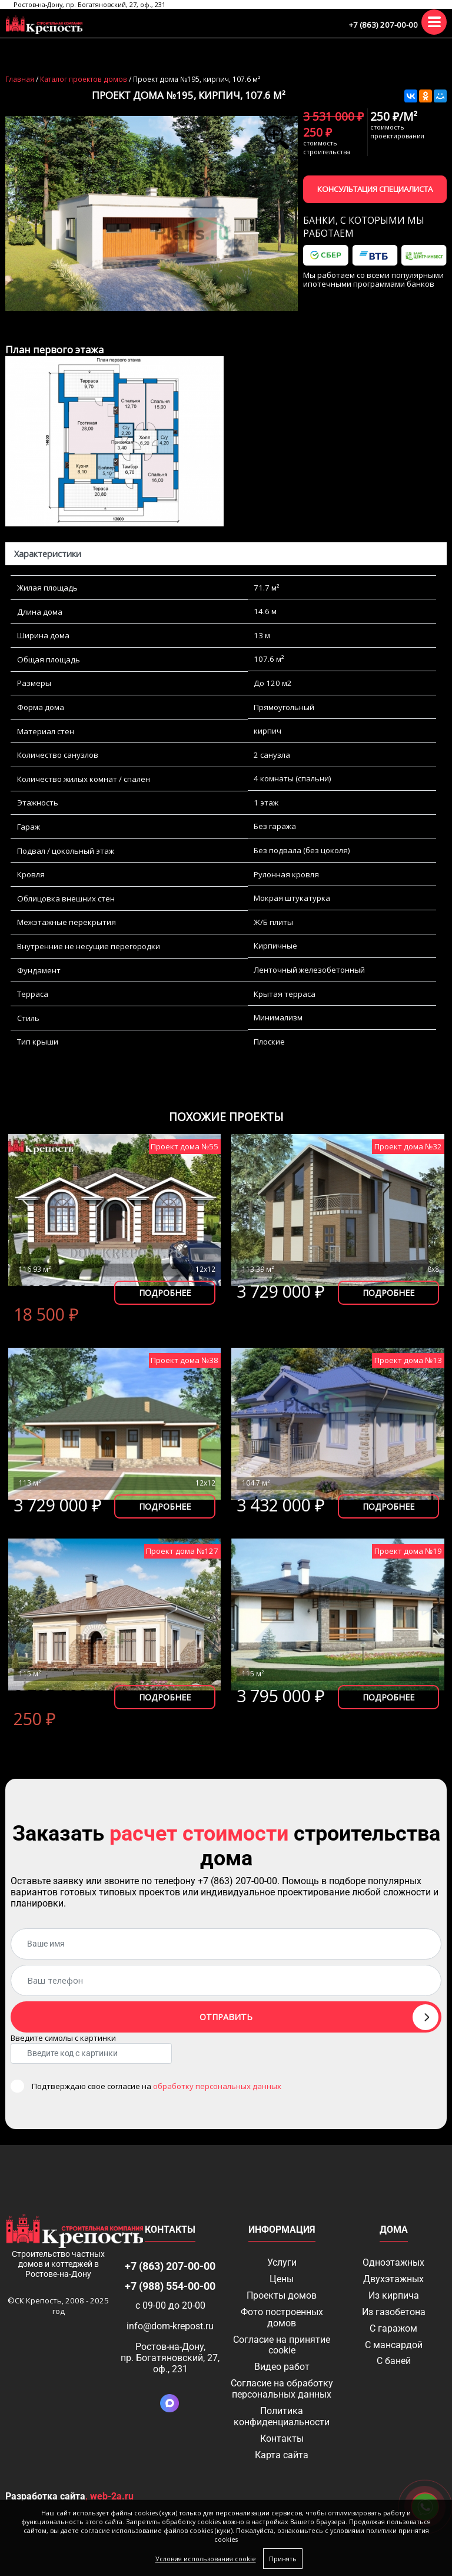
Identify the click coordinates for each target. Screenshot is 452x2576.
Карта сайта (281, 2455)
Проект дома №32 (408, 1146)
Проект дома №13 (408, 1360)
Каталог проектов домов (83, 79)
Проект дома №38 (184, 1360)
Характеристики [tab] (47, 553)
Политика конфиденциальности (282, 2416)
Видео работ (282, 2366)
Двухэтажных (393, 2279)
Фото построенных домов (282, 2317)
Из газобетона (394, 2312)
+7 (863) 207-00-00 (383, 24)
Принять (283, 2558)
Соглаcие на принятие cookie (281, 2345)
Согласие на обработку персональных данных (282, 2389)
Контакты (282, 2438)
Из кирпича (393, 2295)
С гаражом (393, 2328)
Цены (282, 2279)
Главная (19, 79)
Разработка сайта (45, 2496)
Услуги (282, 2262)
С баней (394, 2360)
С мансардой (394, 2344)
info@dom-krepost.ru (170, 2326)
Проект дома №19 (408, 1551)
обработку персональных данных (217, 2086)
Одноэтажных (393, 2262)
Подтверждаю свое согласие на (156, 2086)
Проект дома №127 (182, 1551)
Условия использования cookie (205, 2558)
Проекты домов (282, 2295)
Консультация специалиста (375, 189)
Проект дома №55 (184, 1146)
